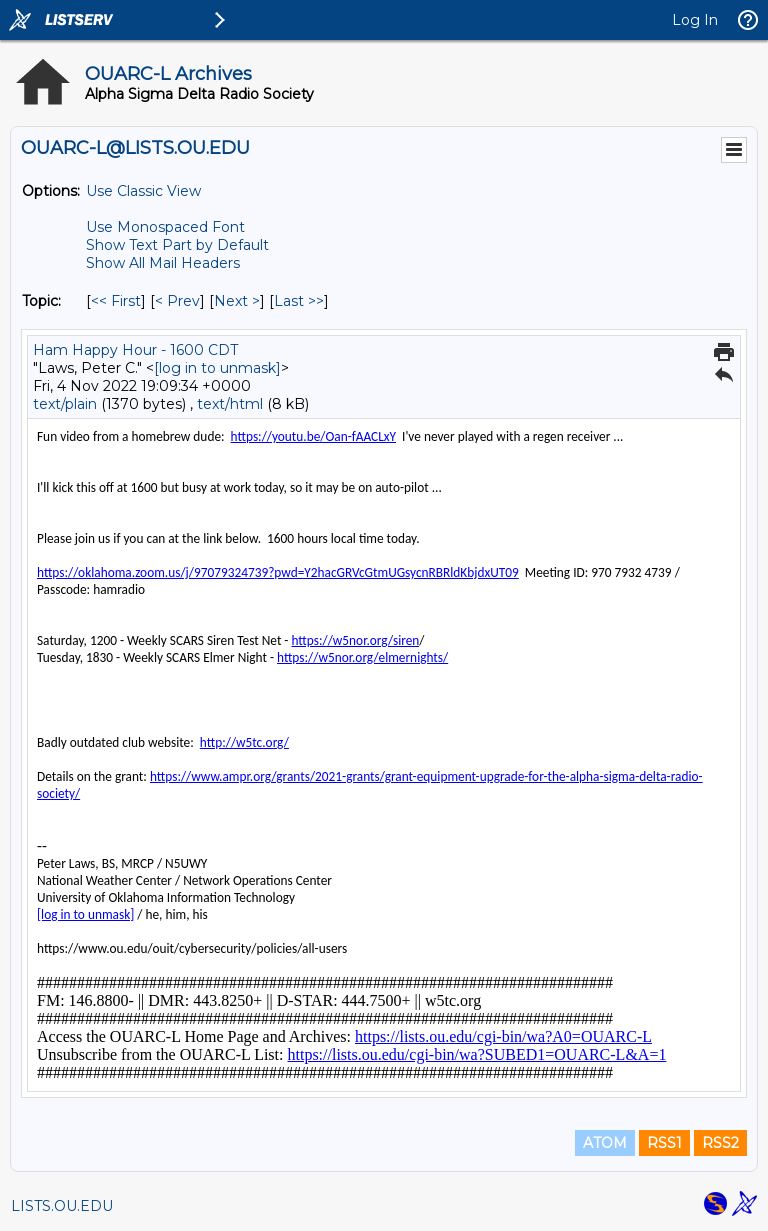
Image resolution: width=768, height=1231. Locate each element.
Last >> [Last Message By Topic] (299, 301)
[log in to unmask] (217, 368)
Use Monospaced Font (165, 227)
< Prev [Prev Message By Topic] (177, 301)
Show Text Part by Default (177, 245)
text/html (230, 404)
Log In (695, 20)
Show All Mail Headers (163, 263)
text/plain (65, 404)
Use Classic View (143, 191)
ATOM (605, 1143)
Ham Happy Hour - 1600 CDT (135, 350)
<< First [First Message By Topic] (116, 301)
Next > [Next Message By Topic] (237, 301)
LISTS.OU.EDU (62, 1206)
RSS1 (664, 1143)
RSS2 (720, 1143)
